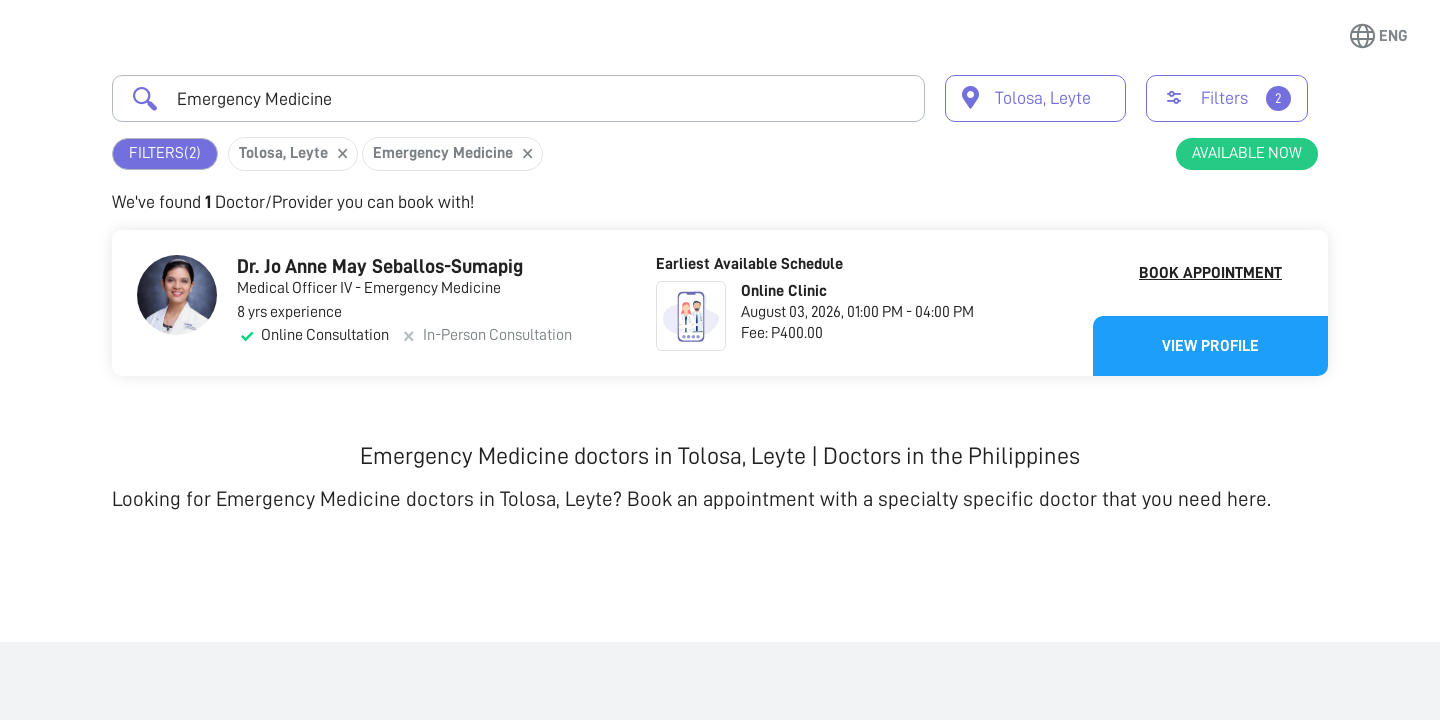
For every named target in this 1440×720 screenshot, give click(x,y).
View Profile (1210, 346)
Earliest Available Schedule (749, 264)
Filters (165, 153)
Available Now (1247, 153)
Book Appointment (1210, 273)
